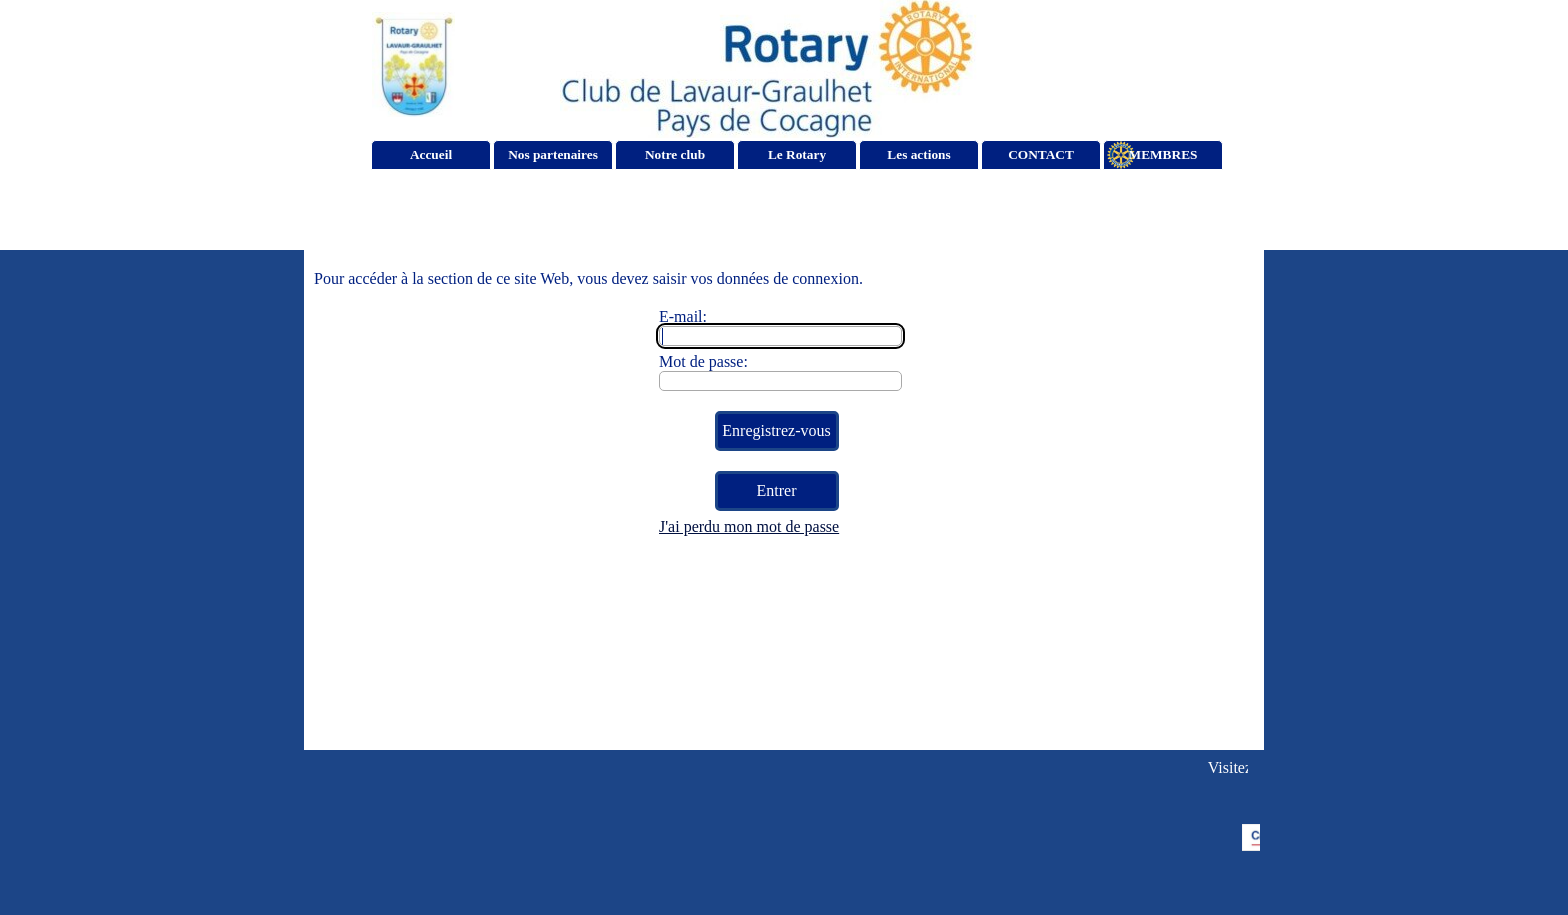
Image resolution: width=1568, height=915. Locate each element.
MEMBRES (1163, 154)
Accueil (431, 154)
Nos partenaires (553, 154)
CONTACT (1041, 154)
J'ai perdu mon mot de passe (749, 526)
